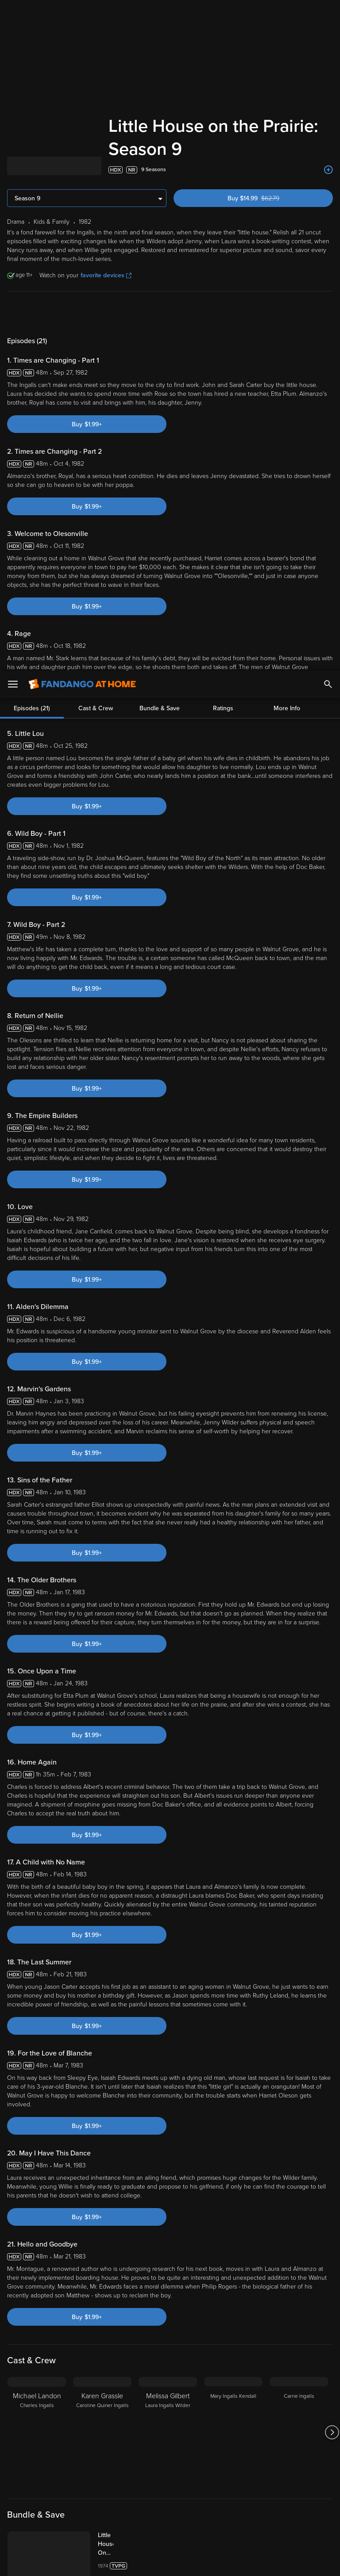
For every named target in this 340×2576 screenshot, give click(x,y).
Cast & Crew (95, 313)
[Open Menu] (13, 13)
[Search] (328, 13)
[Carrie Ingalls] (298, 2432)
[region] (170, 2526)
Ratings (223, 313)
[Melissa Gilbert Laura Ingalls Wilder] (167, 2432)
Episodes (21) (32, 313)
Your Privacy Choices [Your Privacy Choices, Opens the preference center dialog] (136, 2561)
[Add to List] (328, 169)
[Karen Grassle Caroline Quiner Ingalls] (102, 2432)
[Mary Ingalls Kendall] (233, 2432)
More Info (287, 313)
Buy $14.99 (269, 198)
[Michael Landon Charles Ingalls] (36, 2432)
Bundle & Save (159, 313)
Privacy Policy (295, 2489)
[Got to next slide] (332, 2432)
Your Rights (266, 2498)
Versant (72, 2489)
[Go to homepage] (82, 13)
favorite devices (106, 275)
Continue (201, 2561)
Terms (170, 2489)
